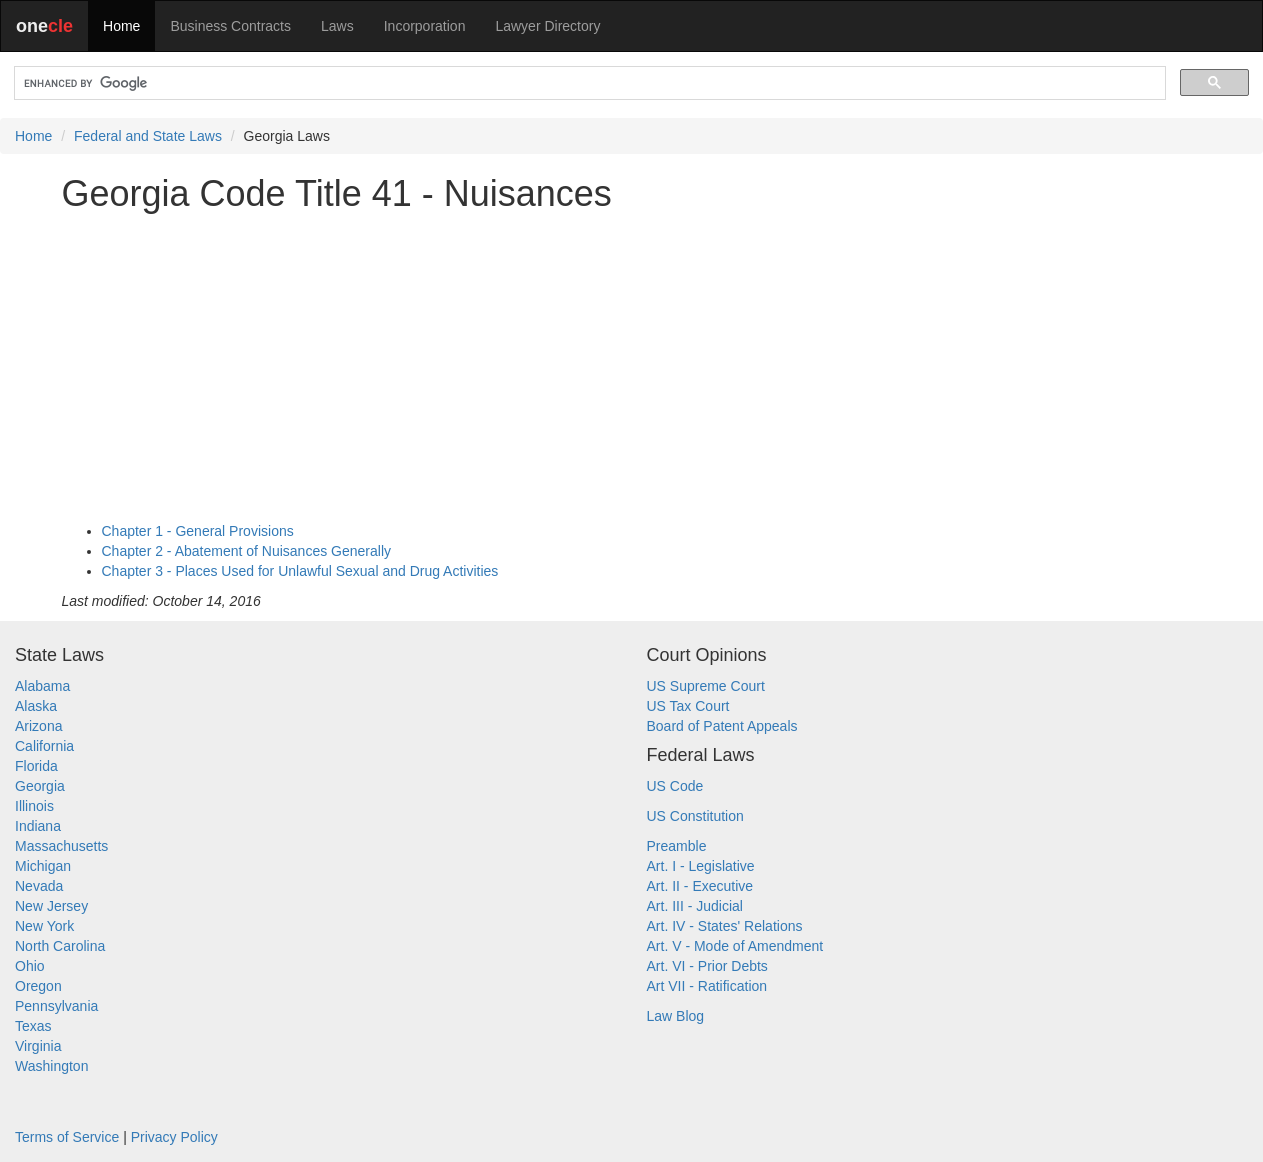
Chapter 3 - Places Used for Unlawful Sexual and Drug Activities (300, 571)
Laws (337, 26)
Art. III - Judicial (695, 906)
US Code (675, 786)
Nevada (39, 886)
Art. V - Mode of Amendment (735, 946)
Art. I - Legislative (701, 866)
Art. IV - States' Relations (725, 926)
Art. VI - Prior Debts (707, 966)
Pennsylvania (56, 1006)
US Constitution (695, 816)
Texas (33, 1026)
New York (44, 926)
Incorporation (425, 26)
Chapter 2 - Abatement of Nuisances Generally (247, 551)
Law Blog (676, 1016)
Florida (36, 766)
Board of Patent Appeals (722, 726)
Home (121, 26)
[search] (588, 83)
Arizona (38, 726)
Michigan (43, 866)
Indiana (38, 826)
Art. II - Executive (700, 886)
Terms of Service (67, 1137)
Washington (51, 1066)
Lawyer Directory (547, 26)
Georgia (40, 786)
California (44, 746)
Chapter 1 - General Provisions (198, 531)
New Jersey (51, 906)
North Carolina (60, 946)
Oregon (38, 986)
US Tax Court (688, 706)
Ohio (30, 966)
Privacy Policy (174, 1137)
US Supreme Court (706, 686)
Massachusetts (61, 846)
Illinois (34, 806)
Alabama (42, 686)
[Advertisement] (632, 367)
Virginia (38, 1046)
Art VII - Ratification (707, 986)
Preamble (677, 846)
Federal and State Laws (148, 136)
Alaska (36, 706)
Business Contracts (230, 26)
